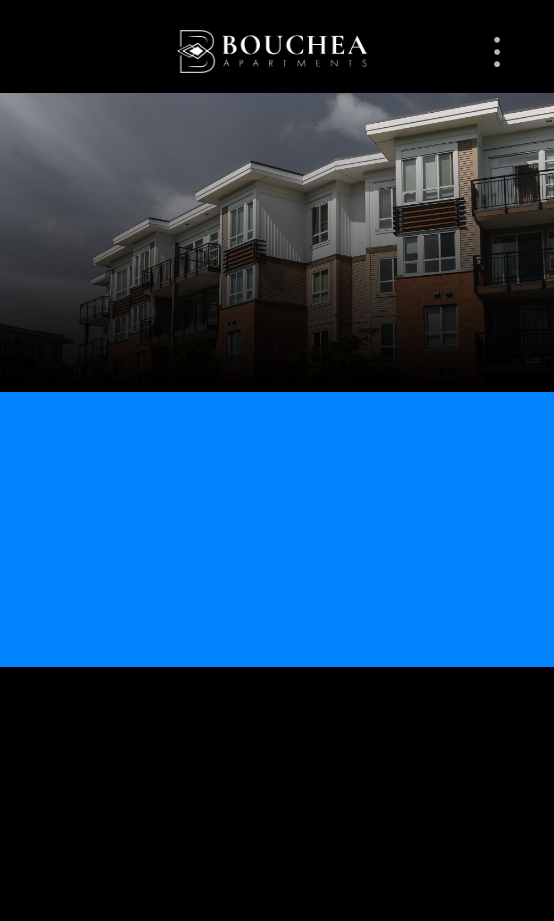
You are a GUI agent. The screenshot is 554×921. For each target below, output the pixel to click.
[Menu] (497, 52)
